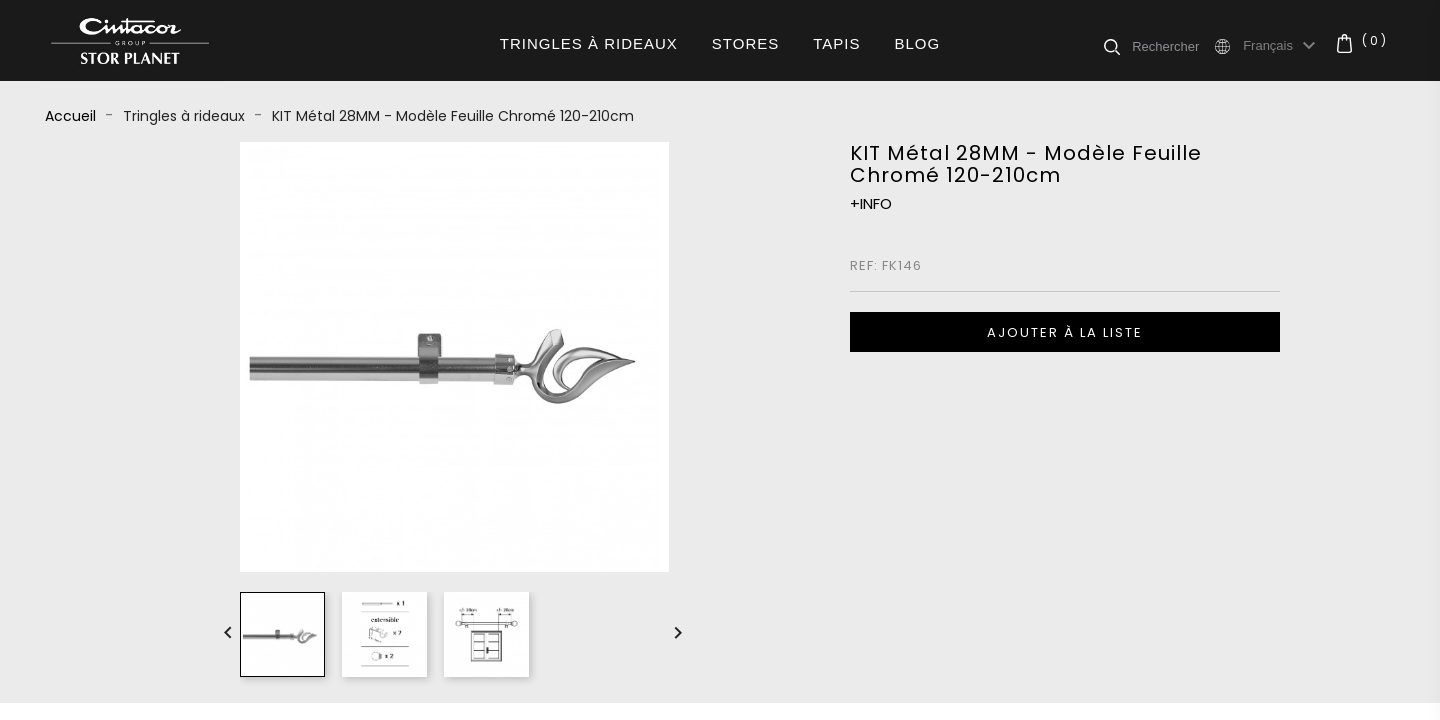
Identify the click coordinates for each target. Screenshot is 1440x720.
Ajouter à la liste (1065, 332)
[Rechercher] (1172, 46)
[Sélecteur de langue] (1282, 46)
